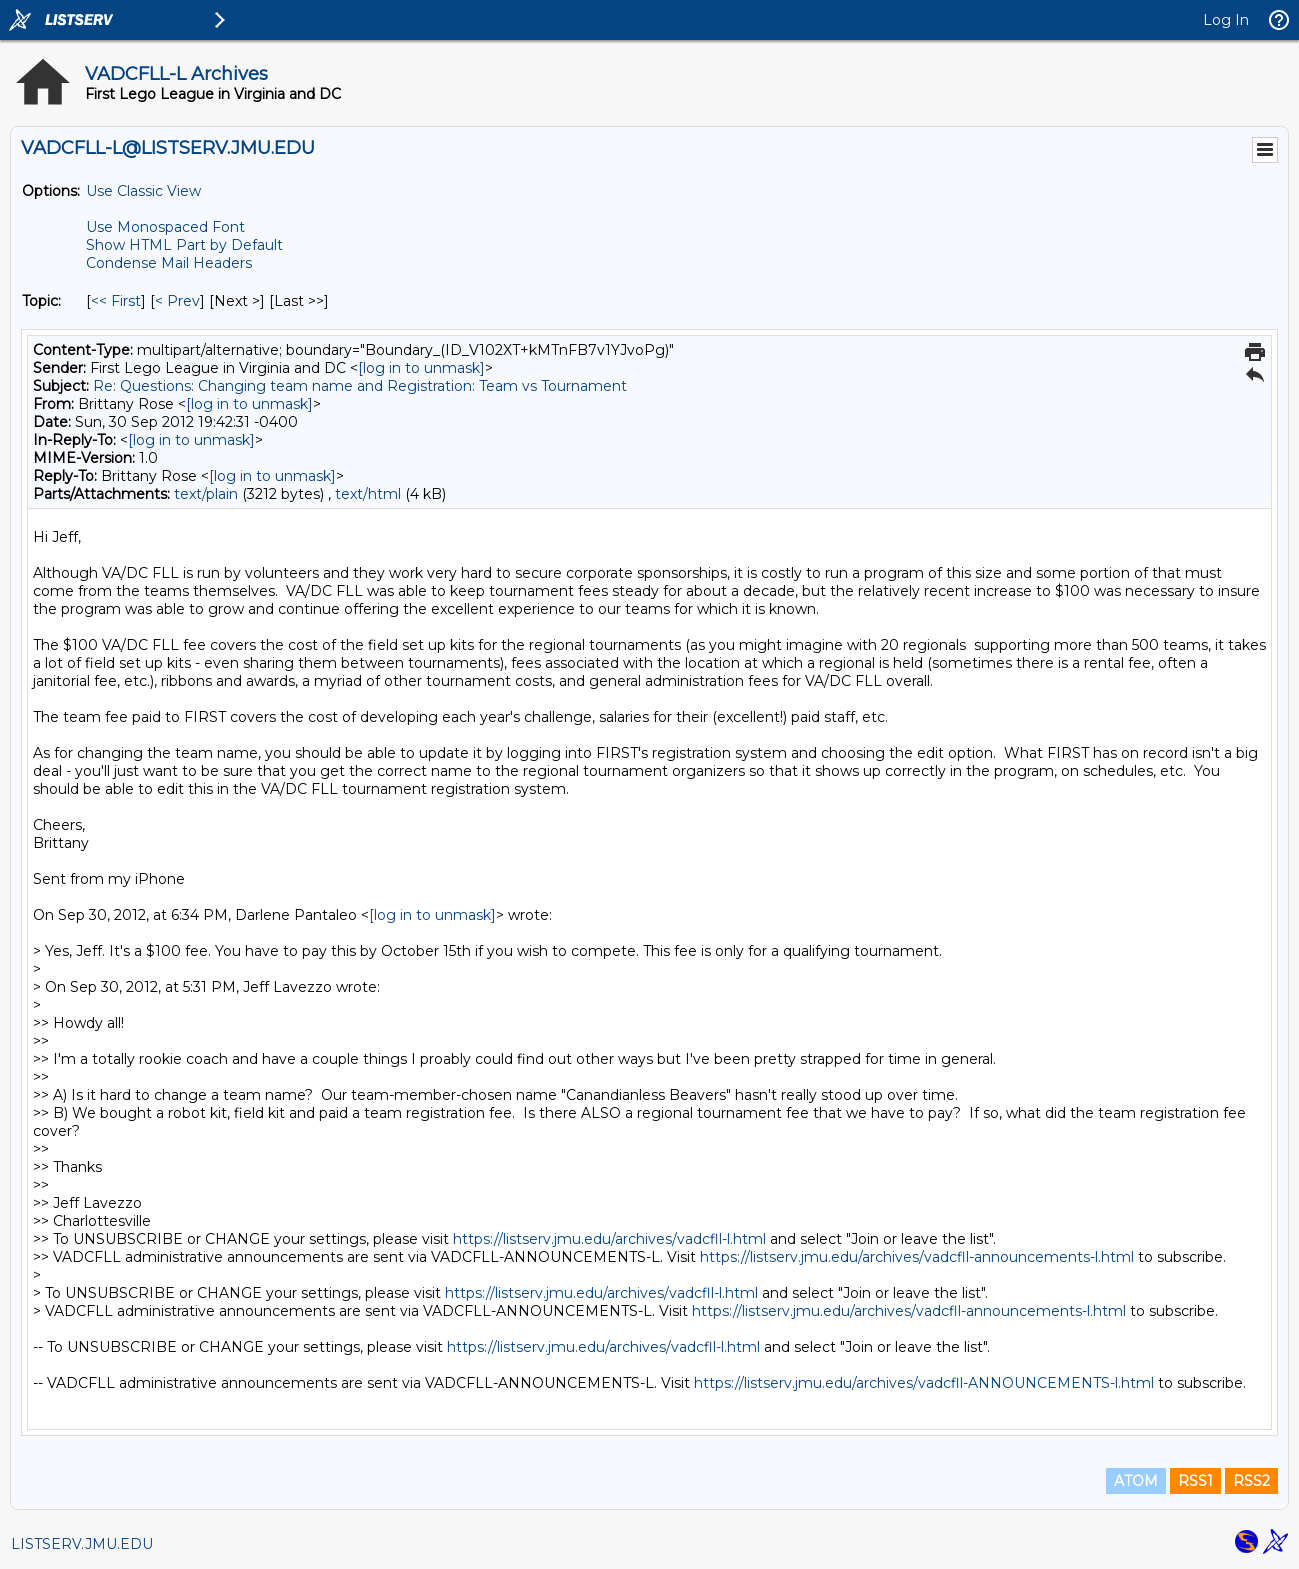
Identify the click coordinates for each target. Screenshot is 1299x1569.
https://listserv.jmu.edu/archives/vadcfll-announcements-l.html (917, 1257)
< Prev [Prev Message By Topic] (177, 301)
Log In (1226, 20)
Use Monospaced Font (165, 227)
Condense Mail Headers (169, 263)
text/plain (206, 494)
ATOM (1136, 1481)
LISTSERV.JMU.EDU (82, 1544)
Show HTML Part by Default (184, 245)
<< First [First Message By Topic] (116, 301)
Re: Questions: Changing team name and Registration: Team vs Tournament (360, 386)
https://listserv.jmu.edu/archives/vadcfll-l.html (609, 1239)
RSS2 (1251, 1481)
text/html (368, 494)
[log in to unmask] (421, 368)
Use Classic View (143, 191)
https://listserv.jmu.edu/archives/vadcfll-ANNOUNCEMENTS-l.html (924, 1383)
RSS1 (1195, 1481)
